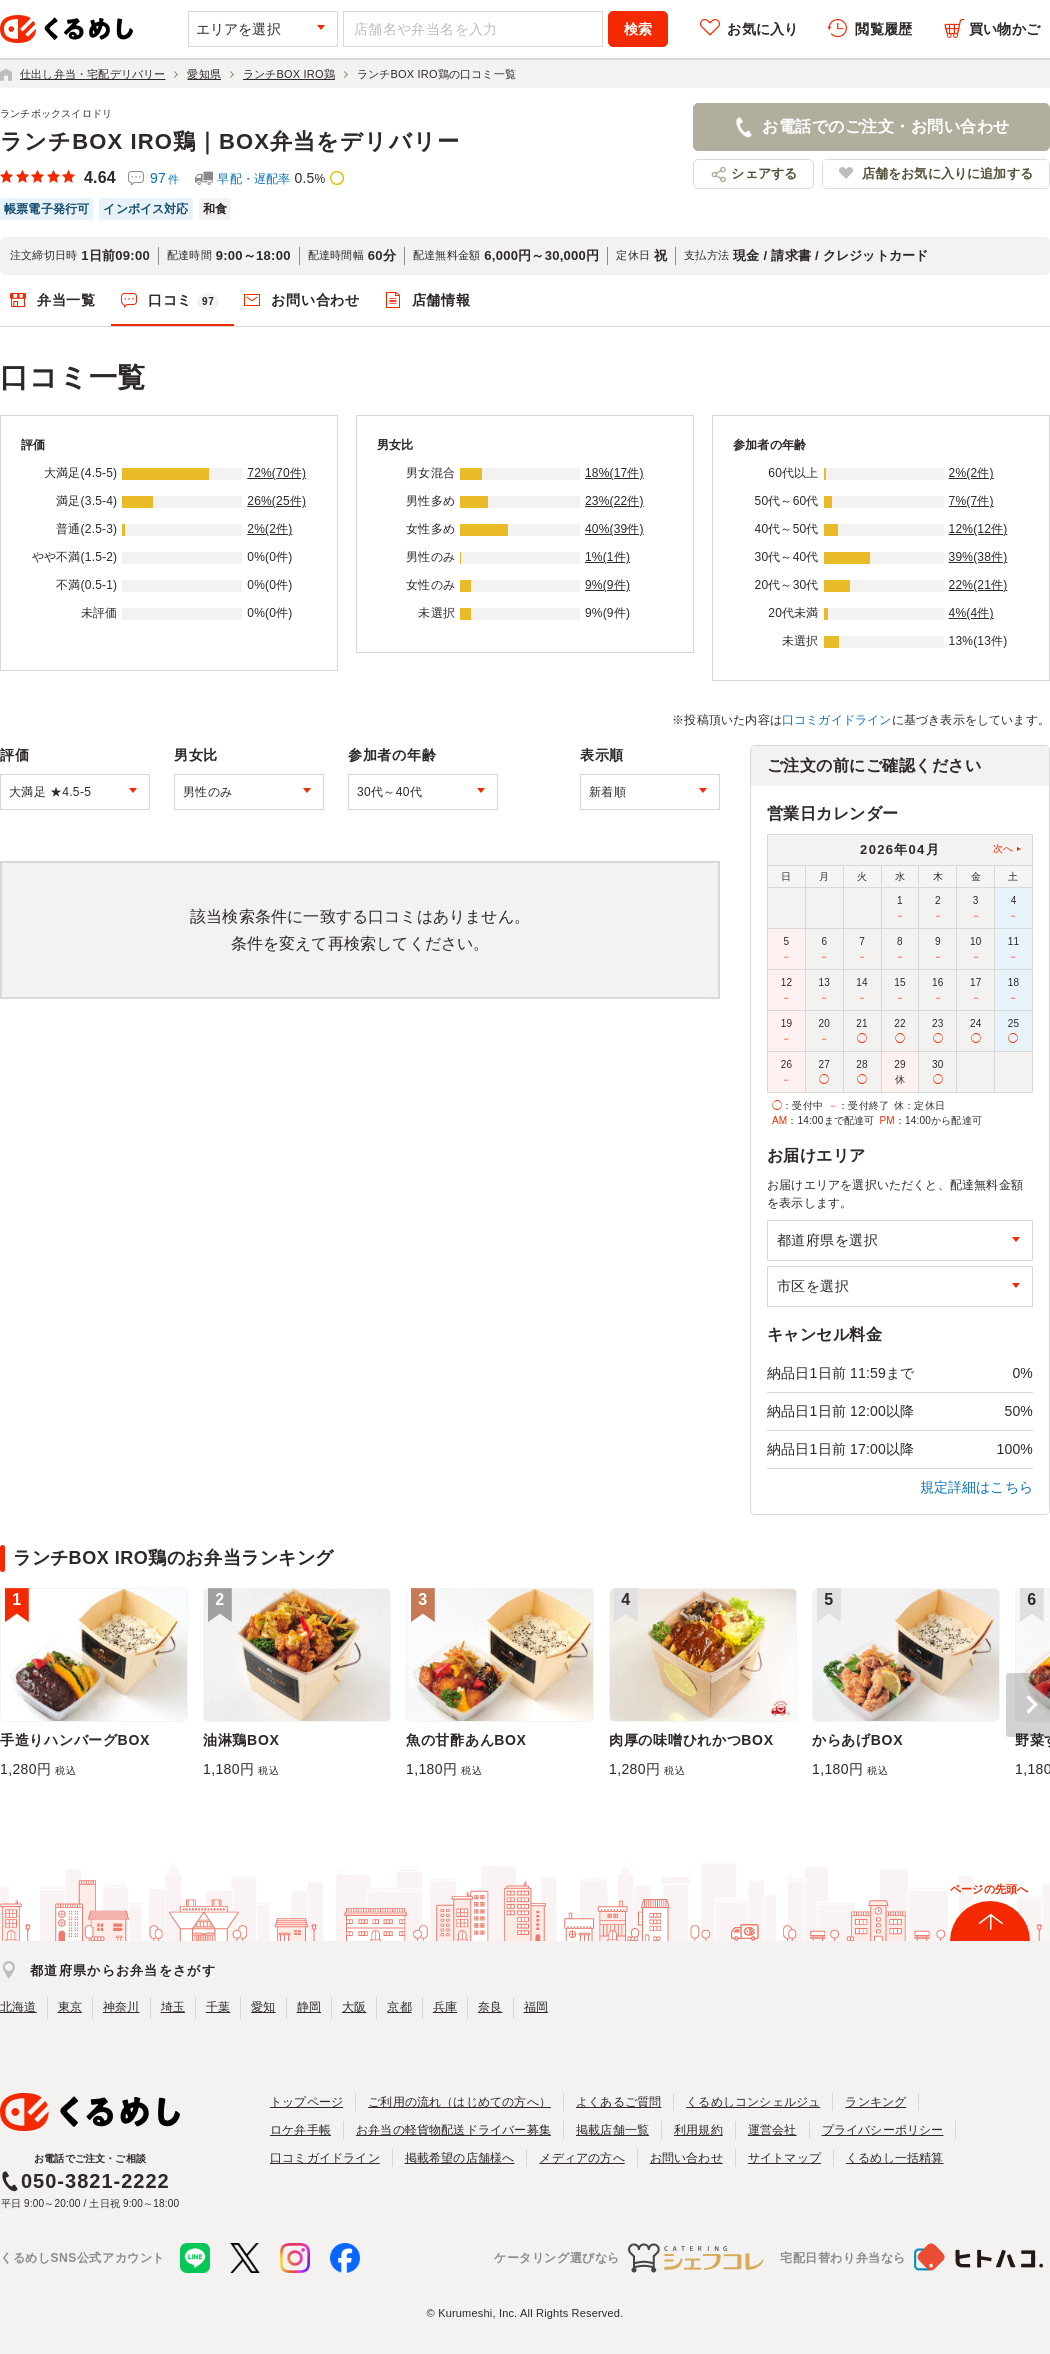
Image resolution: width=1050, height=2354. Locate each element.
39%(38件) (978, 557)
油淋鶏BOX (241, 1740)
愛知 (263, 2007)
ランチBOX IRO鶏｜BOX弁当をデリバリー (230, 141)
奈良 (490, 2007)
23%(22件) (614, 501)
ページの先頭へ (989, 1889)
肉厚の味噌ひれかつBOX (691, 1740)
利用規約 (698, 2130)
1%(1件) (607, 557)
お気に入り (762, 29)
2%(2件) (269, 529)
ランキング (875, 2102)
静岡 (309, 2007)
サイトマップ (784, 2158)
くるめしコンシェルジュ (753, 2102)
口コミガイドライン (837, 720)
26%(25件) (276, 501)
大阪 (354, 2007)
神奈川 (121, 2007)
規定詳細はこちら (977, 1487)
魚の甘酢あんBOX (466, 1740)
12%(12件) (978, 529)
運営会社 (772, 2130)
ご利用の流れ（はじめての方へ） (459, 2102)
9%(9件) (607, 585)
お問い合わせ (315, 300)
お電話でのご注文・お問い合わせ (885, 126)
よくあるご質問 (618, 2102)
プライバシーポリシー (883, 2130)
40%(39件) (614, 529)
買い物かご (1004, 29)
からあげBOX (857, 1740)
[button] (1028, 1705)
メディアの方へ (581, 2158)
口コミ (184, 301)
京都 (399, 2007)
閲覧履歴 (883, 29)
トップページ (306, 2102)
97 (164, 178)
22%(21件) (978, 585)
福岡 (536, 2007)
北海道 (18, 2007)
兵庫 (445, 2007)
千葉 (218, 2007)
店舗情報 (441, 300)
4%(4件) (971, 613)
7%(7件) (971, 501)
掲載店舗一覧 (612, 2130)
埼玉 (173, 2007)
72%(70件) (276, 473)
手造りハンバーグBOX (75, 1740)
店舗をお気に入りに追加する (947, 173)
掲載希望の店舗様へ (460, 2158)
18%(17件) (614, 473)
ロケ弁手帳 (300, 2130)
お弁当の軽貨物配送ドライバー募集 (453, 2130)
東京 (70, 2007)
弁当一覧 (66, 300)
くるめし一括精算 (895, 2158)
